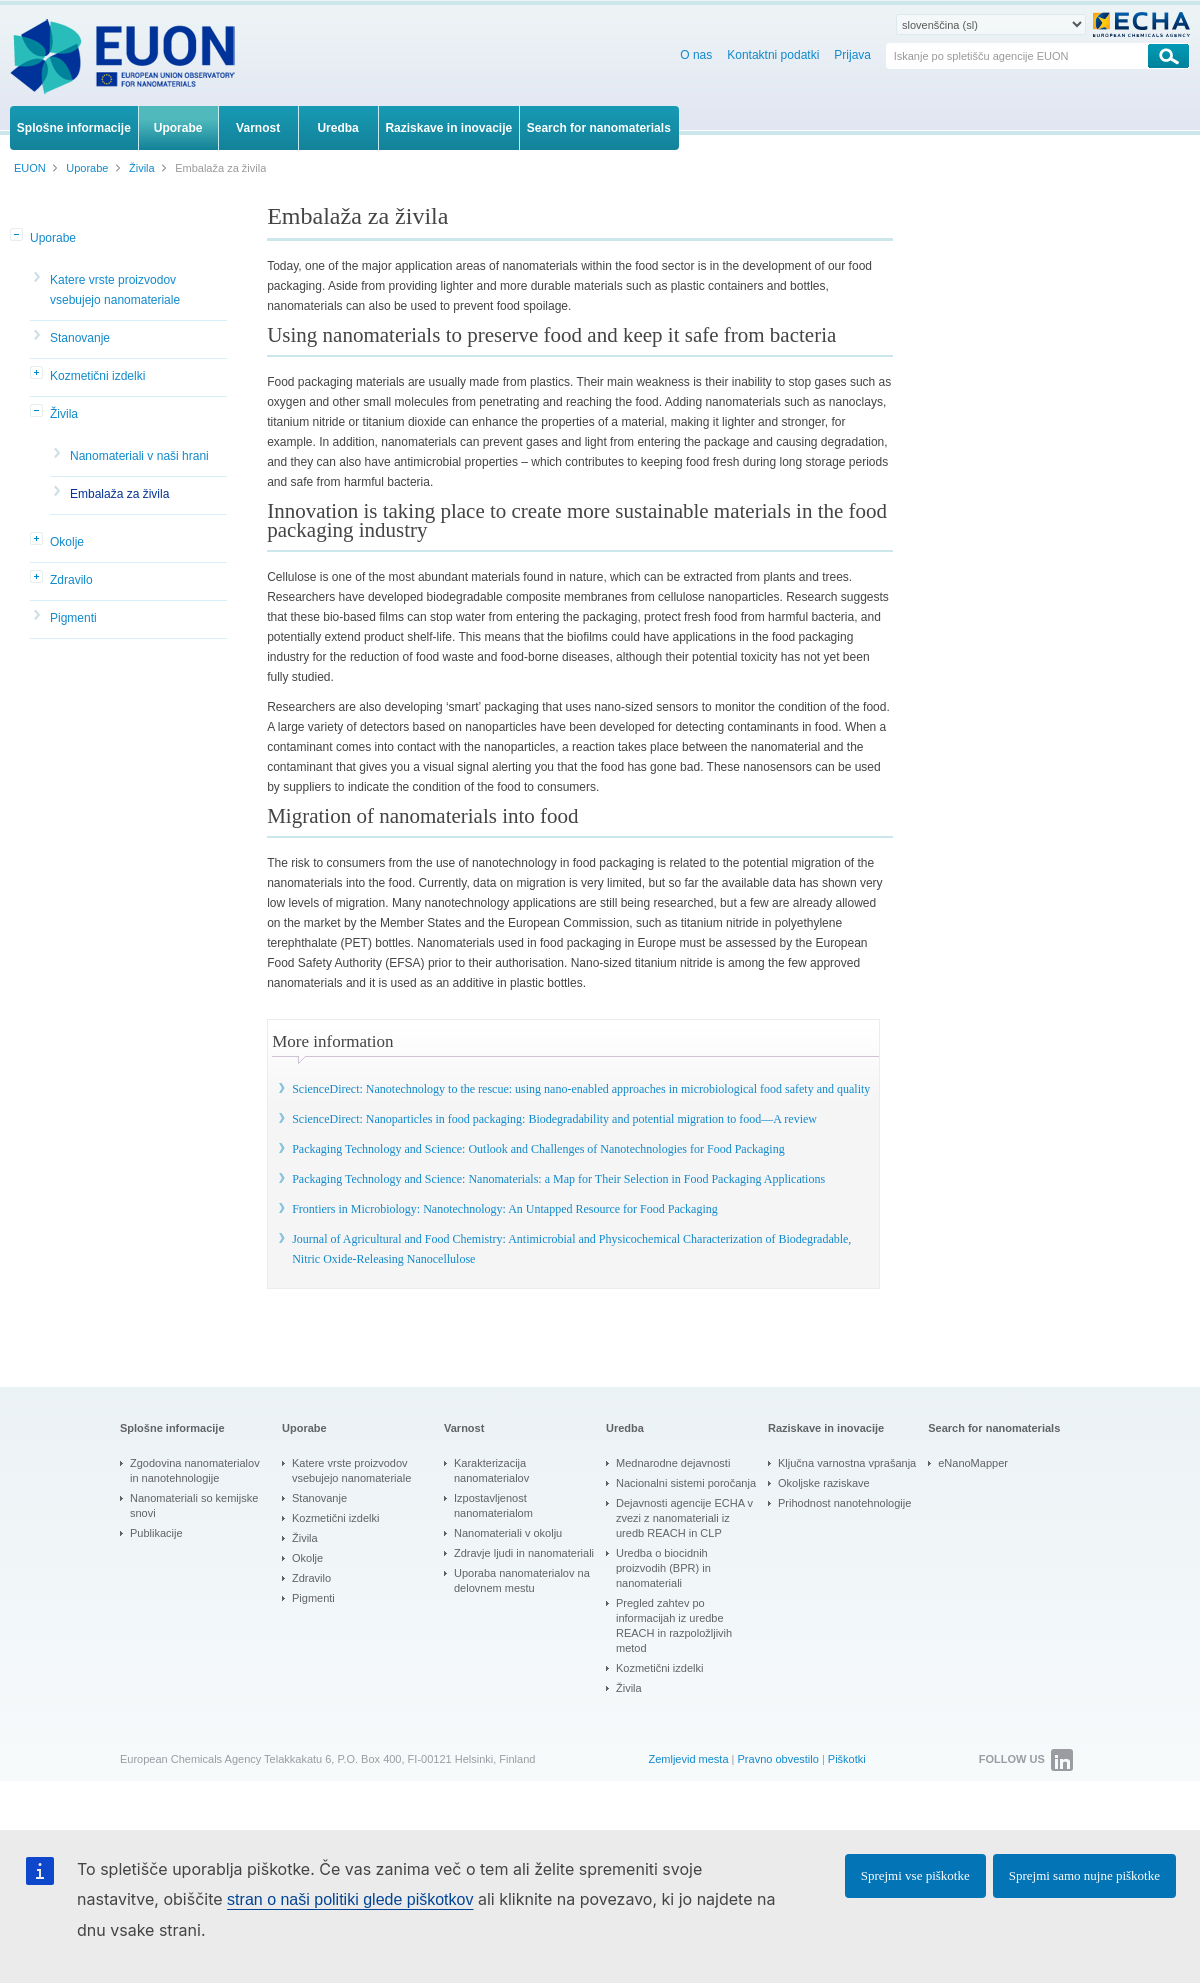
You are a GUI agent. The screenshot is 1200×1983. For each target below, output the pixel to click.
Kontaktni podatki (773, 55)
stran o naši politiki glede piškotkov (350, 1899)
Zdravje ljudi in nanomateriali (524, 1553)
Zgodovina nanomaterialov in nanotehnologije (195, 1470)
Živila (64, 414)
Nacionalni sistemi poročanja (686, 1483)
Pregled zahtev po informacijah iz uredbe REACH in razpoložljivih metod (674, 1625)
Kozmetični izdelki (97, 376)
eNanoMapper (973, 1463)
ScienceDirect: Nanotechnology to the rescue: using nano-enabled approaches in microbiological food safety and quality (581, 1089)
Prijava (852, 55)
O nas (696, 55)
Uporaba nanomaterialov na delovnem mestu (522, 1580)
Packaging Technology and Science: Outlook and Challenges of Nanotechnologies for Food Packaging (538, 1149)
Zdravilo (71, 580)
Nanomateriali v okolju (508, 1533)
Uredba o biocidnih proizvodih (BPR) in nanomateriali (663, 1568)
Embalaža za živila (119, 494)
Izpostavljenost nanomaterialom (493, 1505)
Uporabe (53, 238)
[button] (18, 236)
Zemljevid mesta (688, 1759)
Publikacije (156, 1533)
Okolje (67, 542)
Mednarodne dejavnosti (673, 1463)
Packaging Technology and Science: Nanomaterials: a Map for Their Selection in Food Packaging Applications (558, 1179)
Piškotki (847, 1759)
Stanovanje (80, 338)
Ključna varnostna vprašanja (847, 1463)
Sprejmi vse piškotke (915, 1875)
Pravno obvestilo (778, 1759)
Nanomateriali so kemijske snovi (194, 1505)
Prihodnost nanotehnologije (844, 1503)
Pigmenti (73, 618)
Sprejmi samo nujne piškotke (1084, 1875)
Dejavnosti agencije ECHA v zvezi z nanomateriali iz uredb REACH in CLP (684, 1518)
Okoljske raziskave (824, 1483)
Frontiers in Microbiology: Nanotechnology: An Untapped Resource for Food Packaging (505, 1209)
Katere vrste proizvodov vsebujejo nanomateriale (115, 290)
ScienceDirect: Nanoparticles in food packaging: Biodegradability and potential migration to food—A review (554, 1119)
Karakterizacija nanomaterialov (491, 1470)
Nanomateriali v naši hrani (139, 456)
